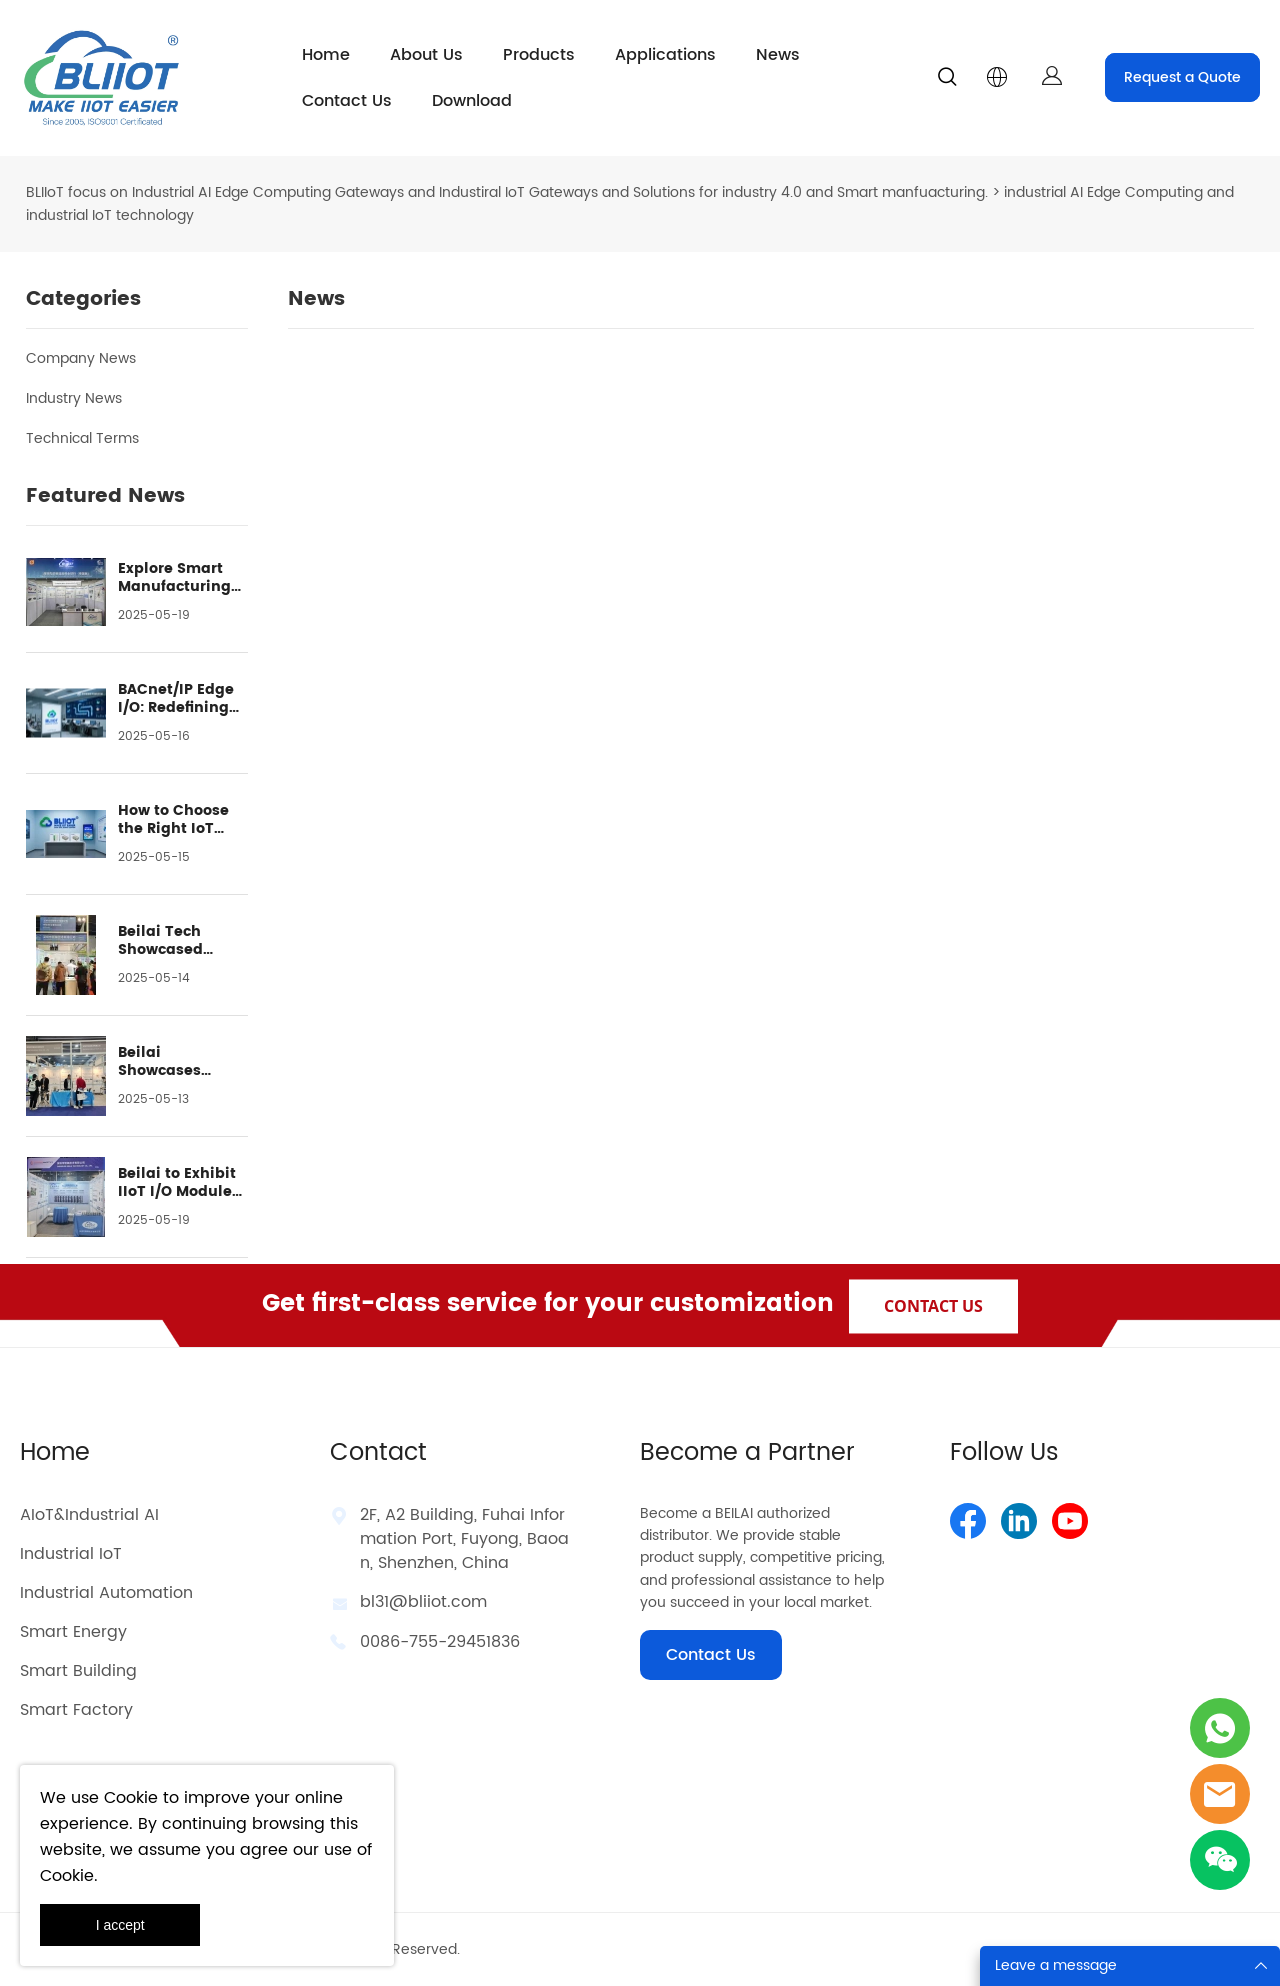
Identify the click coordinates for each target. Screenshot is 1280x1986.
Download (472, 101)
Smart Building (78, 1671)
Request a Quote (1182, 77)
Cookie (131, 1798)
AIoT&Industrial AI (89, 1515)
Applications (665, 55)
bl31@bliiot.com (423, 1602)
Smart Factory (76, 1710)
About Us (426, 55)
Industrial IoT (71, 1554)
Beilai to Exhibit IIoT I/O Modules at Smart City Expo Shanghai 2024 (179, 1183)
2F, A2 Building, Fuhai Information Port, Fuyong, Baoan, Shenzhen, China (464, 1539)
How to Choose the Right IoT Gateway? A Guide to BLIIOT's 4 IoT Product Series (180, 820)
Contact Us (347, 101)
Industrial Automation (106, 1593)
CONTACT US (933, 1305)
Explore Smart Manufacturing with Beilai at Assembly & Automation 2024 (182, 578)
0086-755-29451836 (440, 1642)
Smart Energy (73, 1632)
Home (326, 55)
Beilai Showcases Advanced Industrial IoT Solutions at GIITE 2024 (169, 1062)
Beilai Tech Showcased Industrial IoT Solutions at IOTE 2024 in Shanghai (182, 941)
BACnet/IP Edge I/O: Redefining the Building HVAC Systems (176, 699)
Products (539, 55)
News (778, 55)
